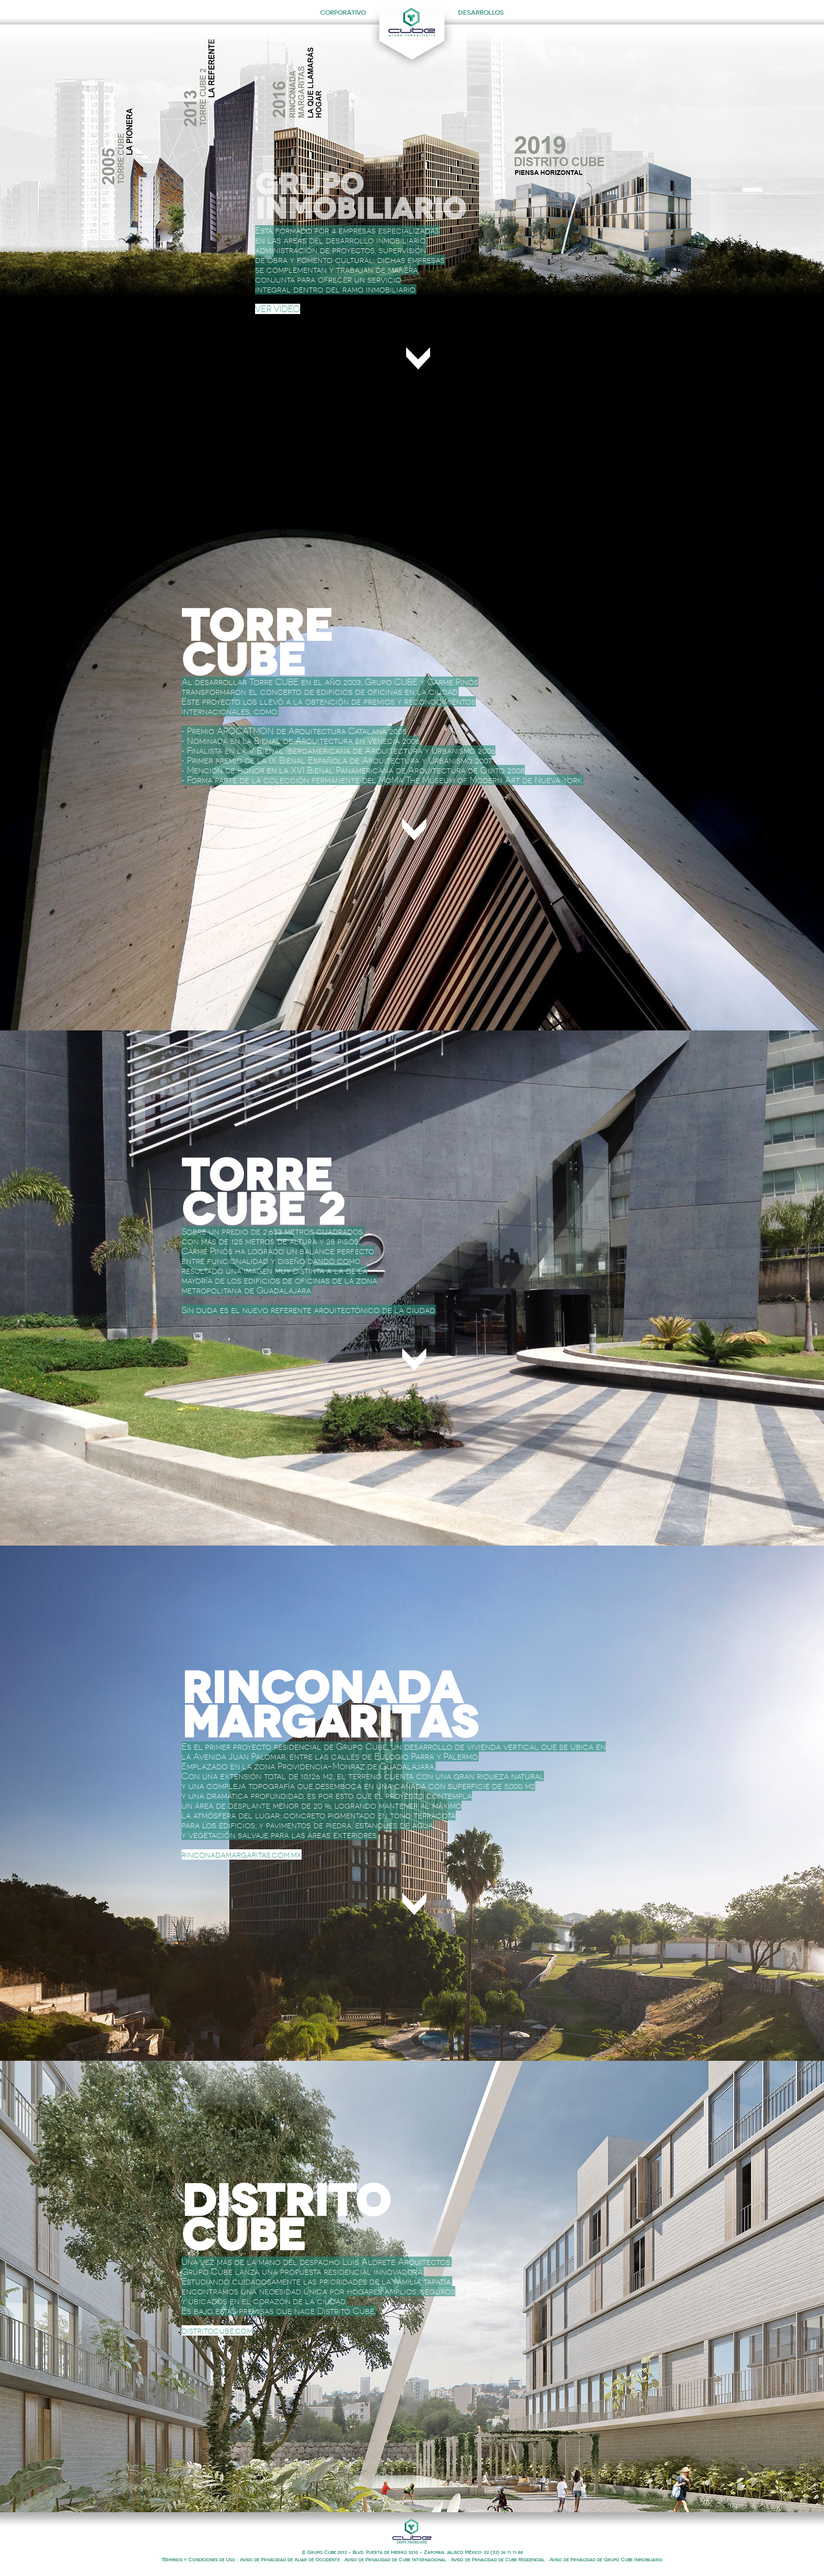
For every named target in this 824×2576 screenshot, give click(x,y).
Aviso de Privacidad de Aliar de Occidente (290, 2559)
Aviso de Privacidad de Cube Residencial (498, 2559)
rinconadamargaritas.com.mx (241, 1854)
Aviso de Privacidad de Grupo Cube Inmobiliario (606, 2559)
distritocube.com (217, 2330)
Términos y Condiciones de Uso (198, 2559)
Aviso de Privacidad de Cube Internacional (395, 2559)
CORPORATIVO (343, 12)
